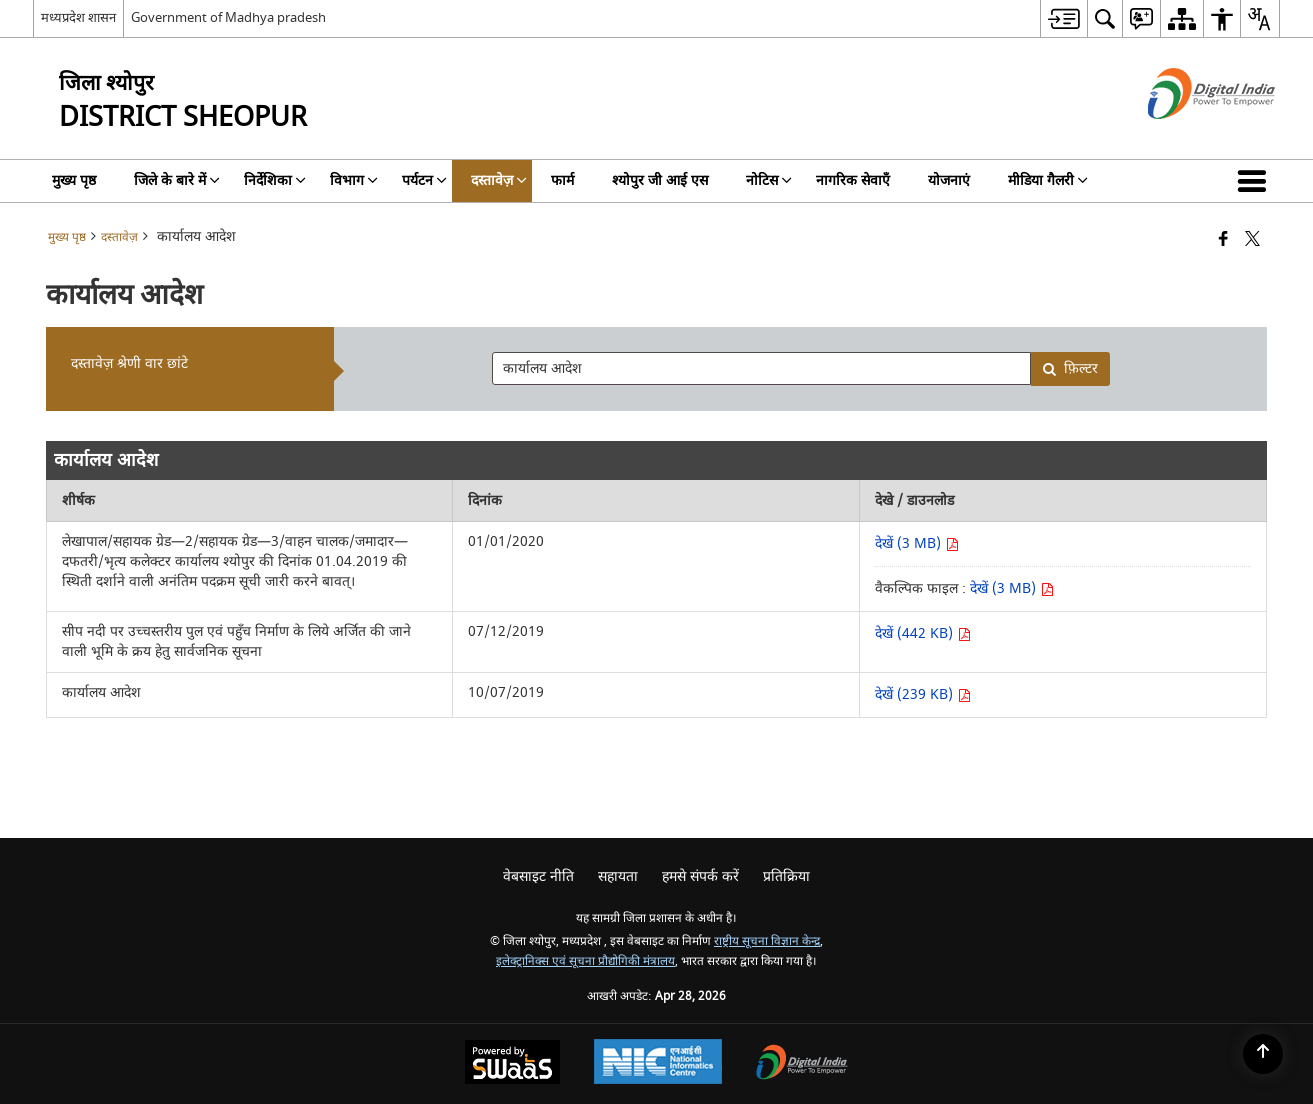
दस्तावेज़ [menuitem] (499, 180)
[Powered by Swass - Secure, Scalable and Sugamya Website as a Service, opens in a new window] (512, 1064)
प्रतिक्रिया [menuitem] (786, 876)
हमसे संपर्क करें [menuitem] (700, 876)
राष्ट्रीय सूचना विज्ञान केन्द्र (767, 941)
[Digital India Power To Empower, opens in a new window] (802, 1064)
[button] (1256, 181)
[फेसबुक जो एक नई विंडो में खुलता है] (1223, 240)
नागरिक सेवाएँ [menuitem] (853, 180)
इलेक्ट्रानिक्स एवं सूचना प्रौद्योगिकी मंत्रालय (585, 961)
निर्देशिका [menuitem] (275, 180)
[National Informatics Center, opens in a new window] (658, 1064)
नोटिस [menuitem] (769, 180)
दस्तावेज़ (119, 237)
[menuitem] (1063, 18)
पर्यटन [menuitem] (424, 180)
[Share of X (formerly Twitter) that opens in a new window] (1252, 240)
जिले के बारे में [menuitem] (177, 180)
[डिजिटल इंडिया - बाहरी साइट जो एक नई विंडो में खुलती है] (1186, 136)
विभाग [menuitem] (354, 180)
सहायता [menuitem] (618, 876)
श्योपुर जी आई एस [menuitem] (660, 180)
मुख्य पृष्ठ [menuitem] (74, 180)
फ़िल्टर (1070, 368)
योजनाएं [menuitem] (949, 180)
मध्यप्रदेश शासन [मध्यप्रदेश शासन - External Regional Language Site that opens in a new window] (78, 17)
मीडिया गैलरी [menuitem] (1048, 180)
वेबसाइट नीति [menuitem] (538, 876)
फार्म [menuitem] (562, 180)
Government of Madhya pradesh (228, 17)
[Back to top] (1263, 1054)
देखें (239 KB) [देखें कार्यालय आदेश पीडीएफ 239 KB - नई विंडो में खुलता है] (923, 694)
